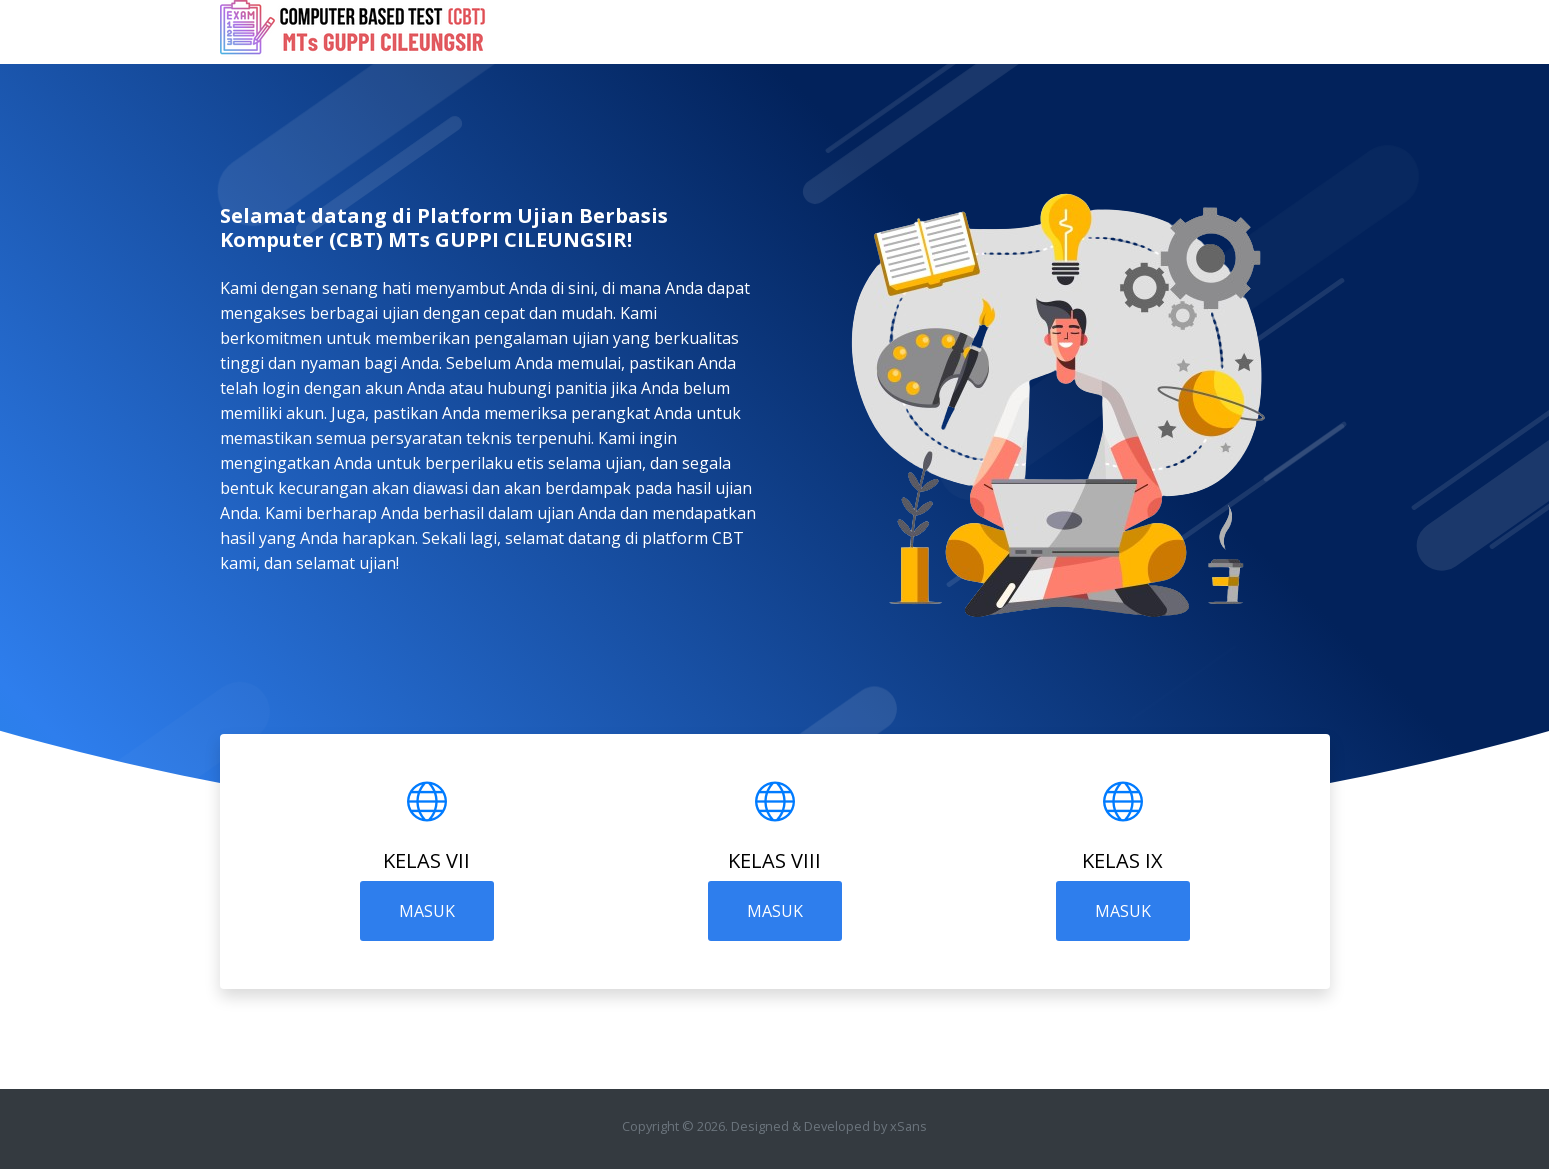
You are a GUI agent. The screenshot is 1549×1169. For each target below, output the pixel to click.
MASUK (427, 911)
